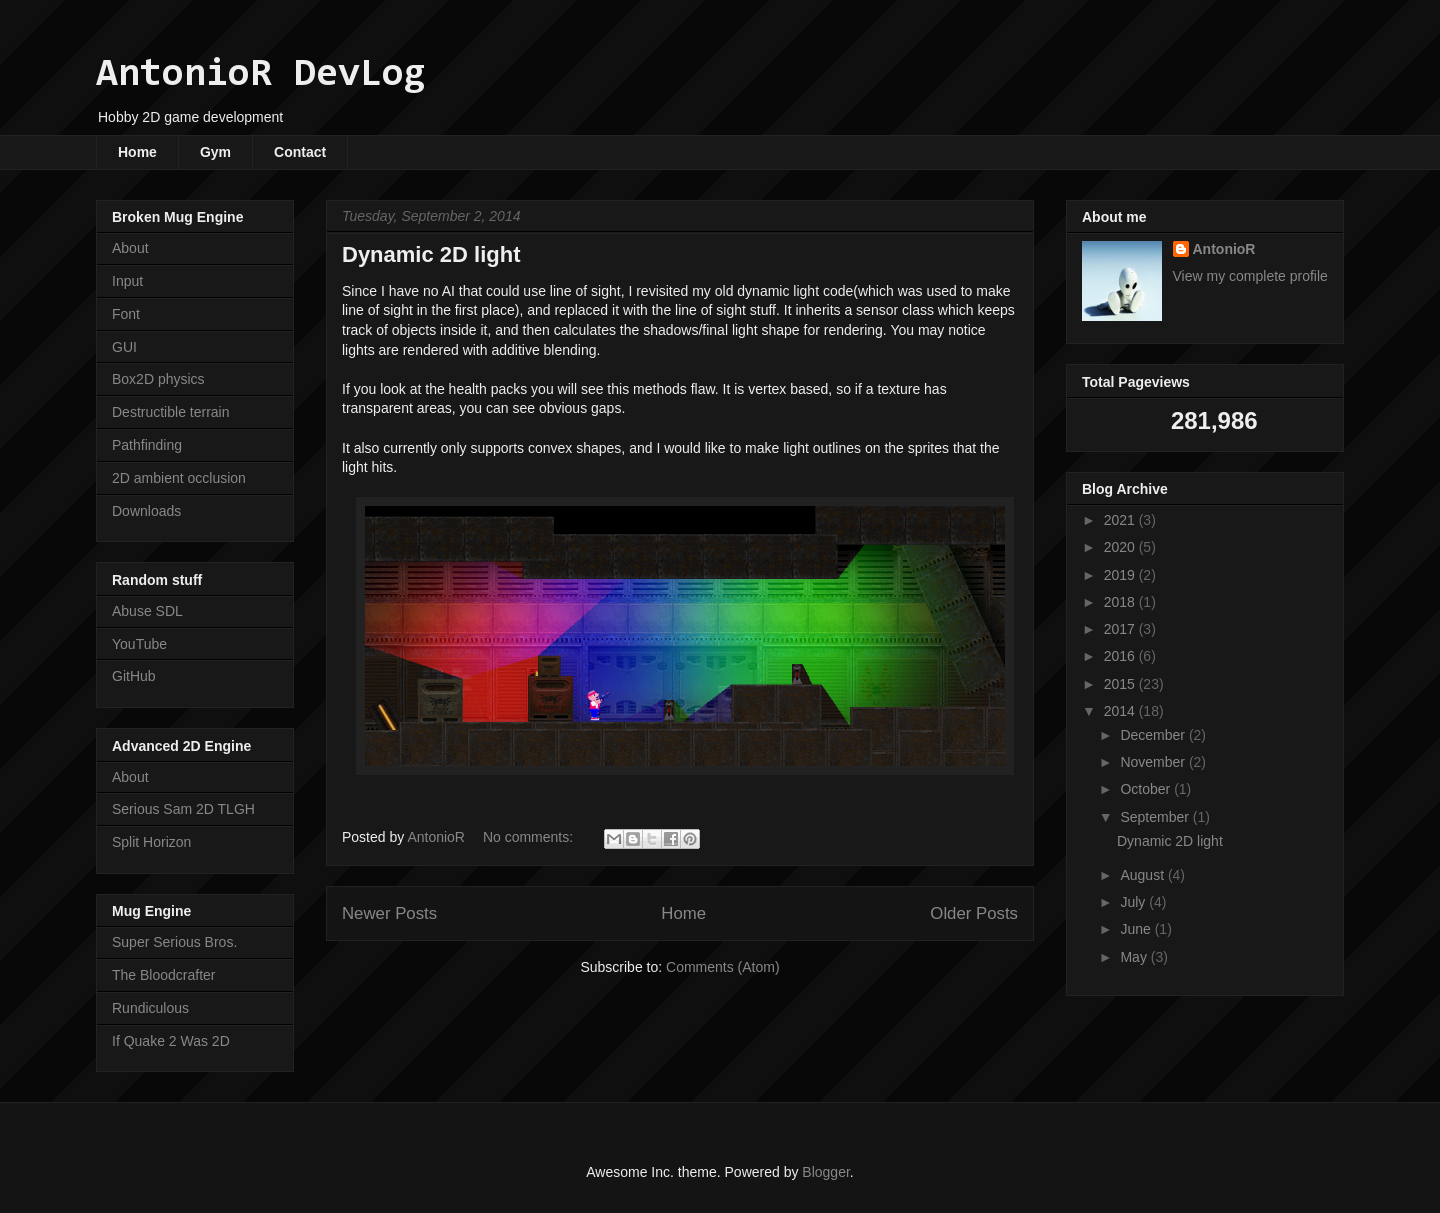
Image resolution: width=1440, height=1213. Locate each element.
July (1134, 902)
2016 (1121, 656)
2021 (1121, 520)
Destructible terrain (171, 412)
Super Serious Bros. (174, 942)
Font (126, 314)
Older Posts (974, 913)
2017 (1121, 629)
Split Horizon (151, 842)
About (130, 248)
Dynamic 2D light (431, 254)
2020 (1121, 547)
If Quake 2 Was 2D (171, 1041)
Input (127, 281)
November (1154, 762)
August (1143, 875)
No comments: (530, 837)
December (1154, 735)
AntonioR (1224, 249)
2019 (1121, 575)
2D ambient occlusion (179, 478)
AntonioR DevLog (261, 75)
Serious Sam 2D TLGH (183, 809)
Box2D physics (158, 379)
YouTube (139, 644)
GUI (124, 347)
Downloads (146, 511)
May (1135, 957)
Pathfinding (147, 445)
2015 (1121, 684)
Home (137, 152)
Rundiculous (150, 1008)
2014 (1121, 711)
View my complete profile (1250, 276)
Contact (300, 152)
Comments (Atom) (723, 967)
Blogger (825, 1172)
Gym (215, 152)
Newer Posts (389, 913)
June (1137, 929)
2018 (1121, 602)
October (1147, 789)
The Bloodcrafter (164, 975)
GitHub (134, 676)
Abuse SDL (147, 611)
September (1156, 817)
